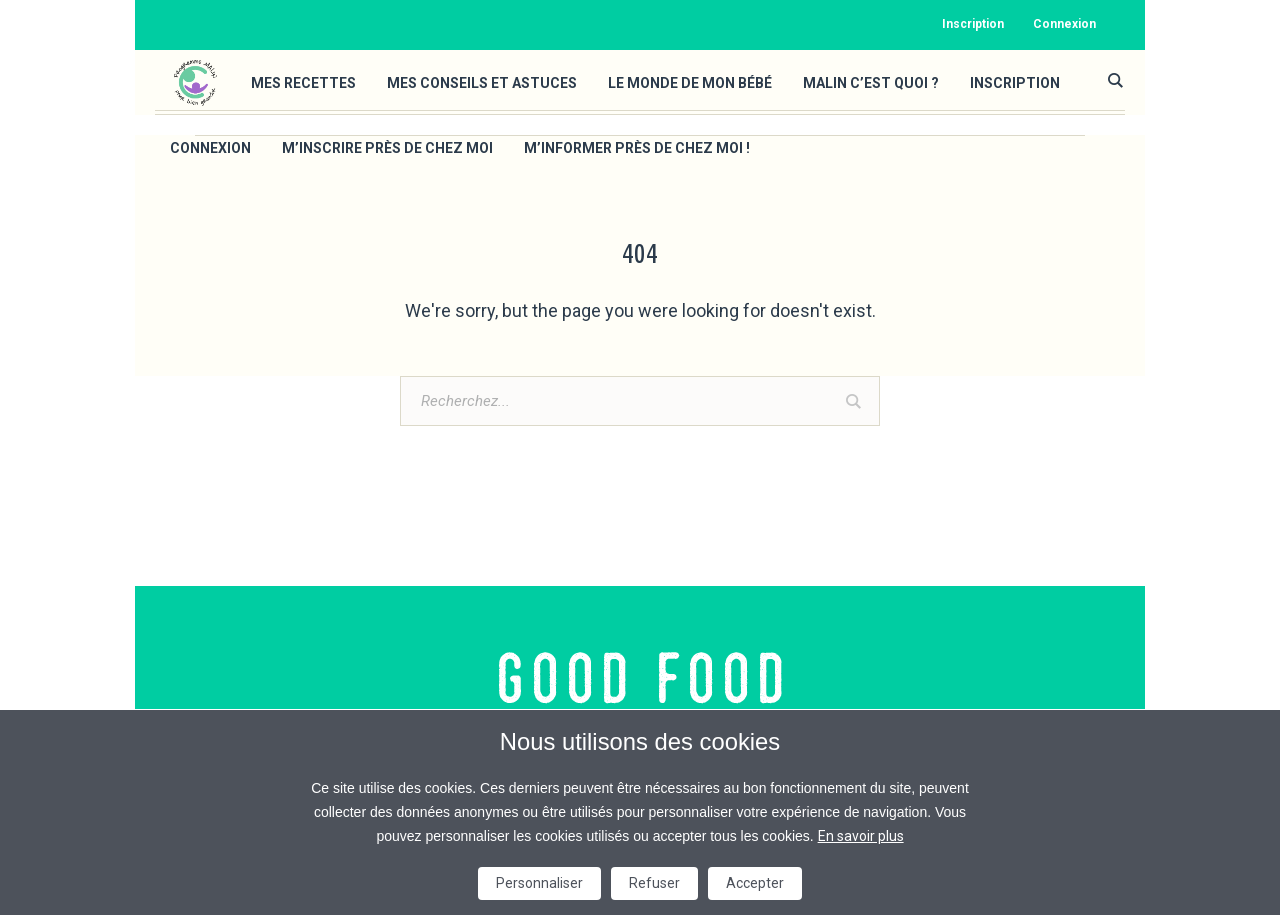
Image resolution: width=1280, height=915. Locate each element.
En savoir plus (861, 836)
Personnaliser (539, 883)
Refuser (654, 883)
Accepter (755, 883)
